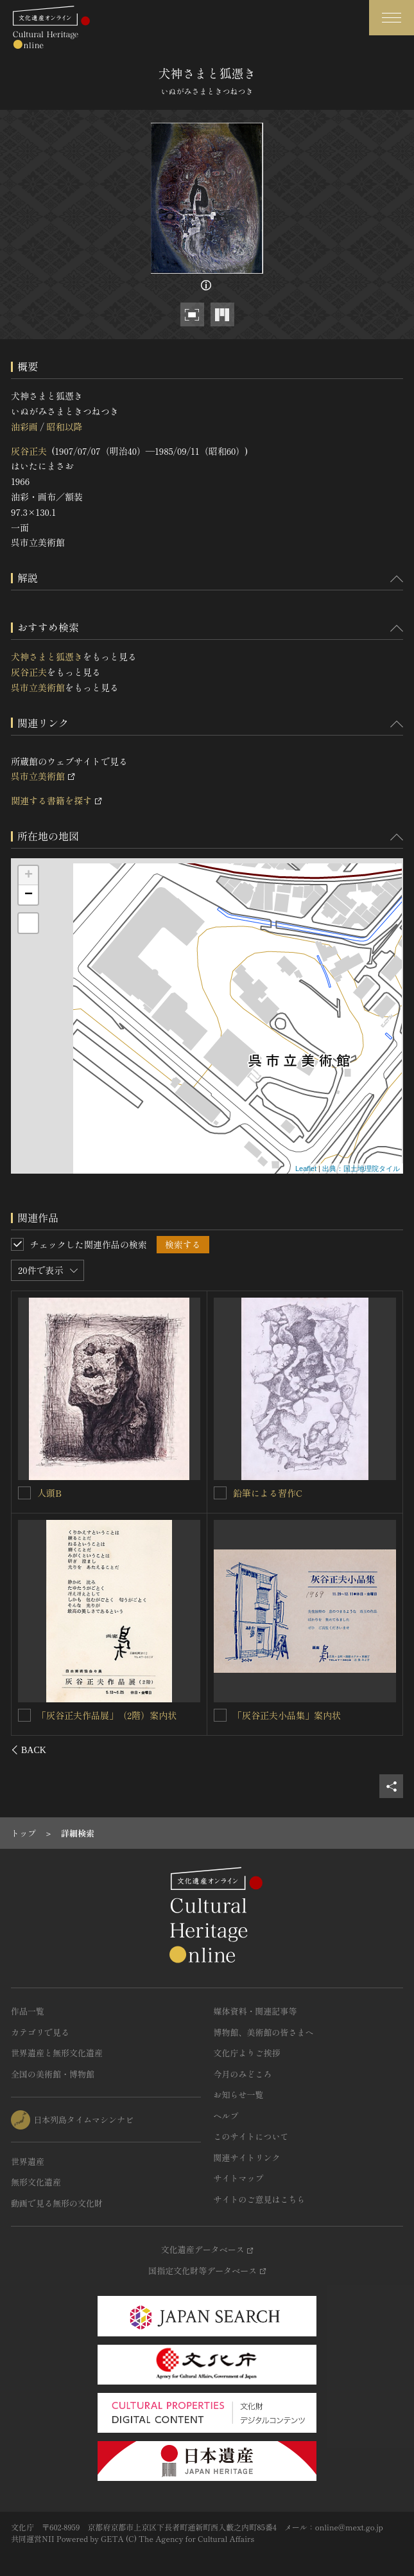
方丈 (47, 1714)
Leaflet (305, 1168)
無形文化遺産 (36, 2182)
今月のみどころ (243, 2074)
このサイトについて (251, 2136)
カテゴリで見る (40, 2032)
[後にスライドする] (386, 1749)
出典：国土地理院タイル (361, 1168)
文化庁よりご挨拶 (247, 2053)
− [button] (28, 894)
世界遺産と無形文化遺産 (57, 2053)
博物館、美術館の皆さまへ (264, 2032)
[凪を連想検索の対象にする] (220, 1492)
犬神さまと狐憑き (47, 656)
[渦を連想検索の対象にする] (25, 1492)
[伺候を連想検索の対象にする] (220, 1715)
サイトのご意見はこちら (260, 2199)
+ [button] (28, 875)
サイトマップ (239, 2178)
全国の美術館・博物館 (52, 2074)
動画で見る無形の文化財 (57, 2203)
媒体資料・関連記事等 (255, 2011)
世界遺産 (27, 2161)
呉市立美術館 (38, 687)
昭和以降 (64, 426)
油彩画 (24, 426)
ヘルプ (226, 2116)
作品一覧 (27, 2011)
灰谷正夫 (29, 451)
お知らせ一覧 (239, 2094)
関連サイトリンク (247, 2157)
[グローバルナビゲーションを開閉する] (391, 17)
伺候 (242, 1715)
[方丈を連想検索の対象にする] (25, 1714)
